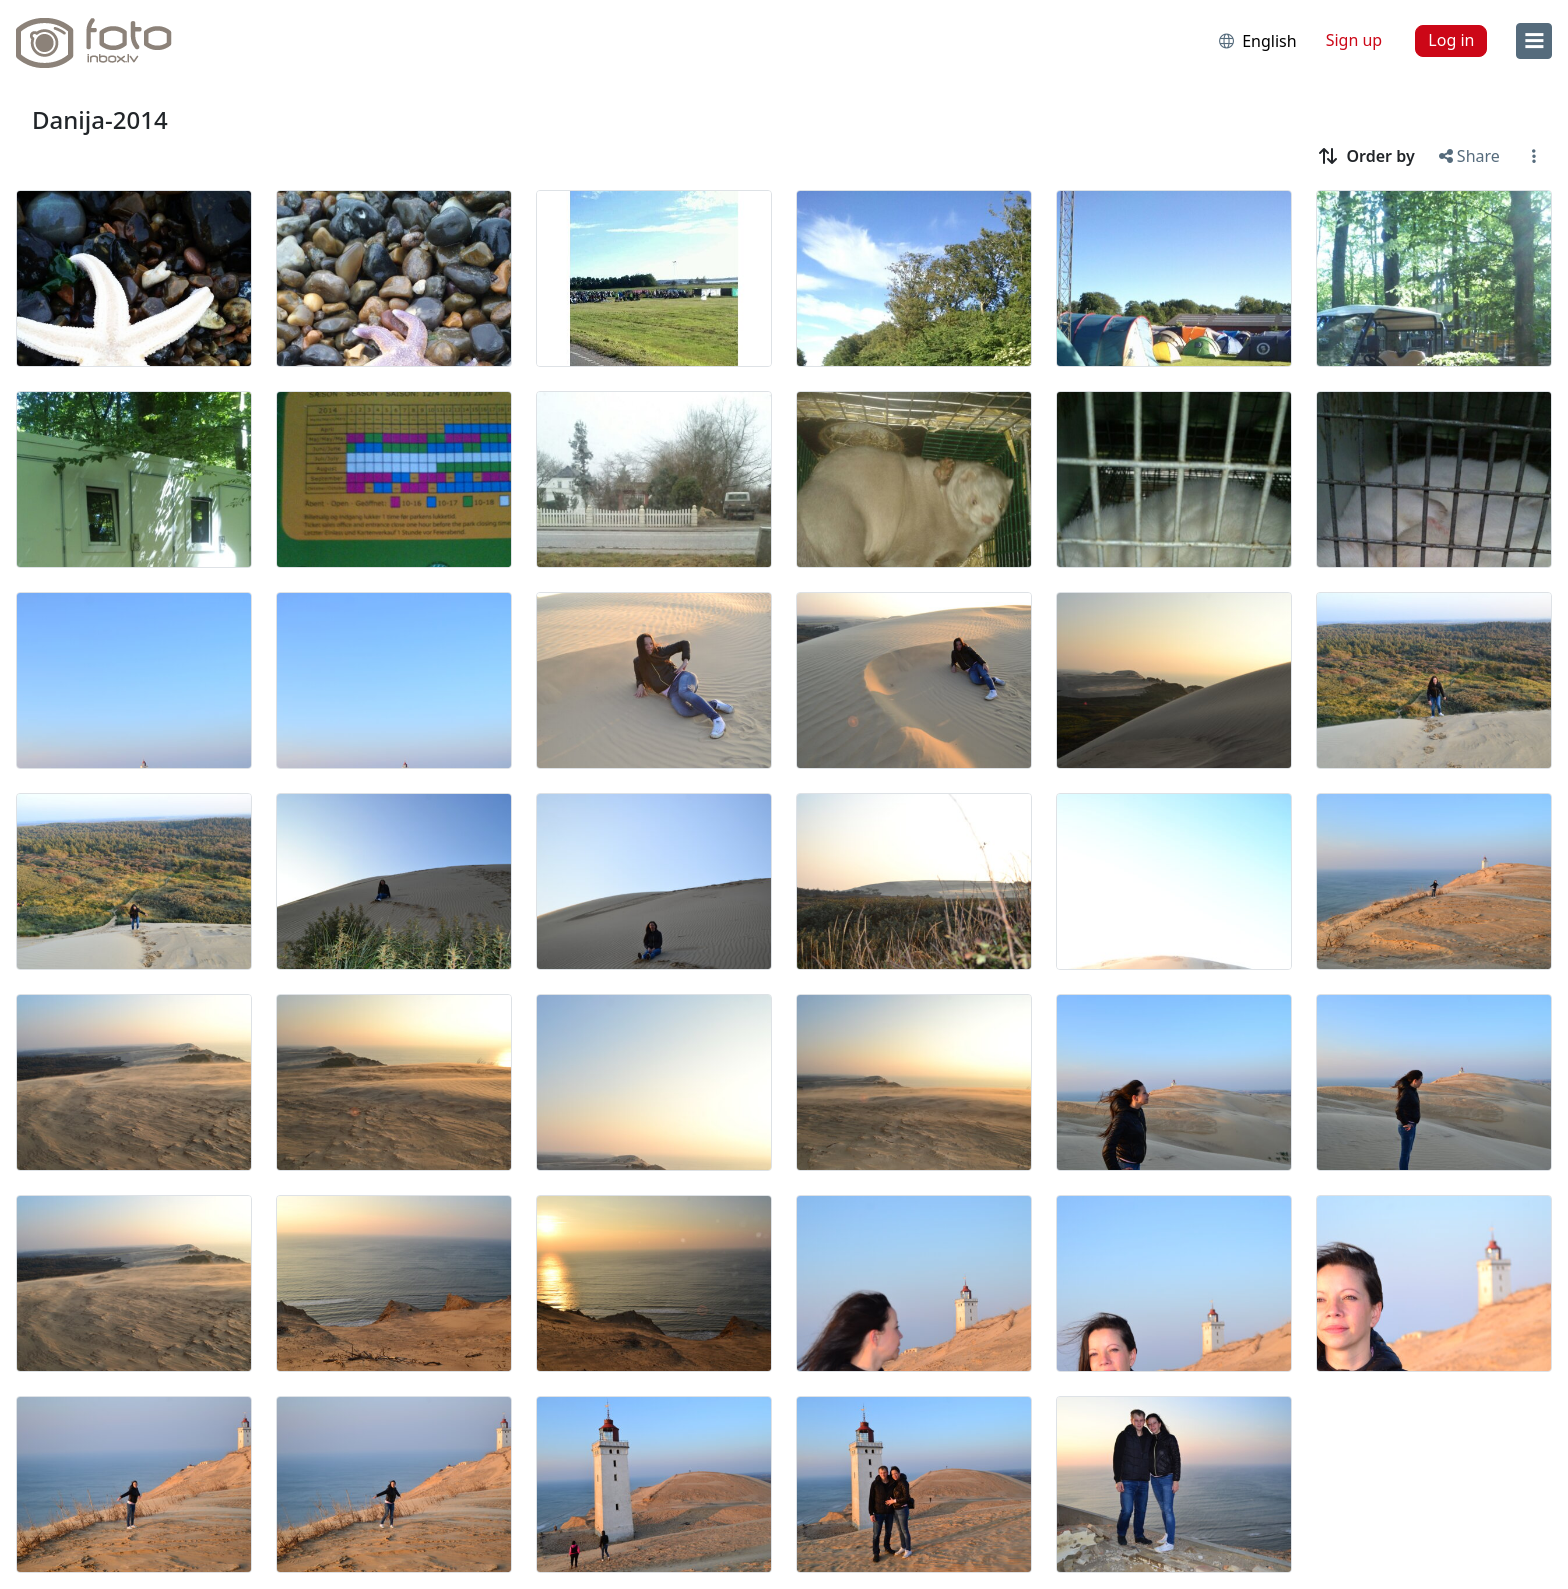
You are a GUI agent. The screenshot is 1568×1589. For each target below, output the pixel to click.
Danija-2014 (100, 119)
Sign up (1354, 40)
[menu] (1534, 41)
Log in (1451, 40)
